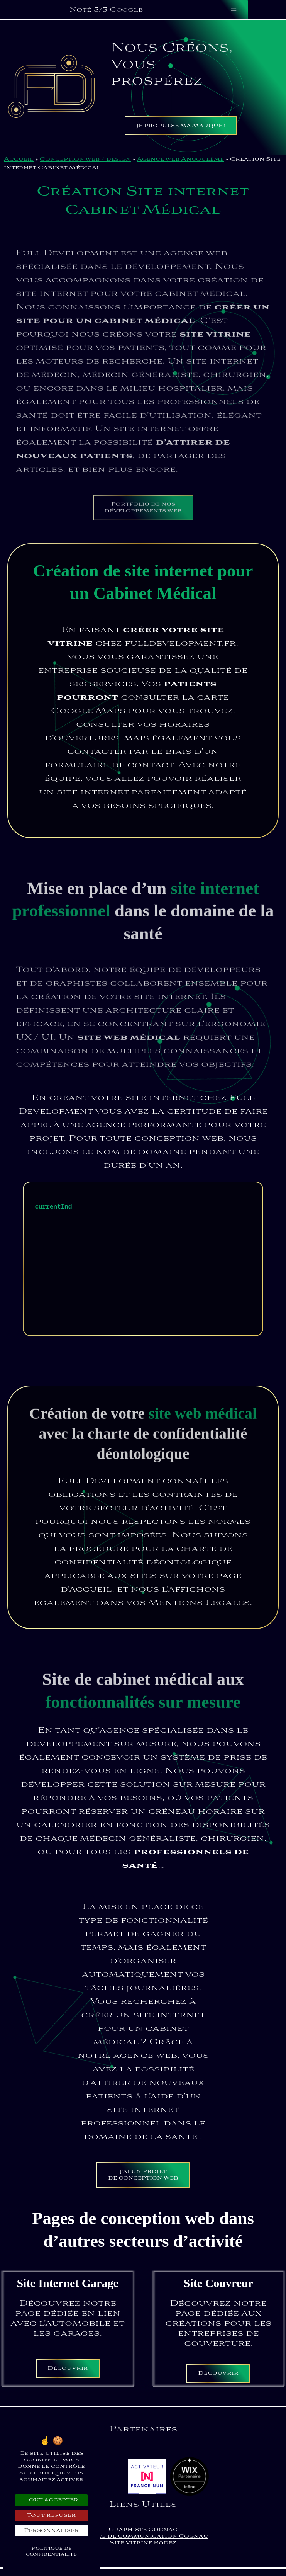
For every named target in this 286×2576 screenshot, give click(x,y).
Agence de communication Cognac (143, 2536)
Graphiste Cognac (143, 2530)
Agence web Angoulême (180, 159)
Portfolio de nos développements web (143, 519)
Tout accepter (51, 2500)
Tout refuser (51, 2515)
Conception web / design (85, 159)
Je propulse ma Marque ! (180, 125)
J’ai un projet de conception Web (143, 2175)
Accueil (19, 159)
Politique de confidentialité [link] (51, 2551)
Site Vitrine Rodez (143, 2543)
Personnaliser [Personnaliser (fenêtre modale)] (51, 2530)
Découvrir (67, 2368)
